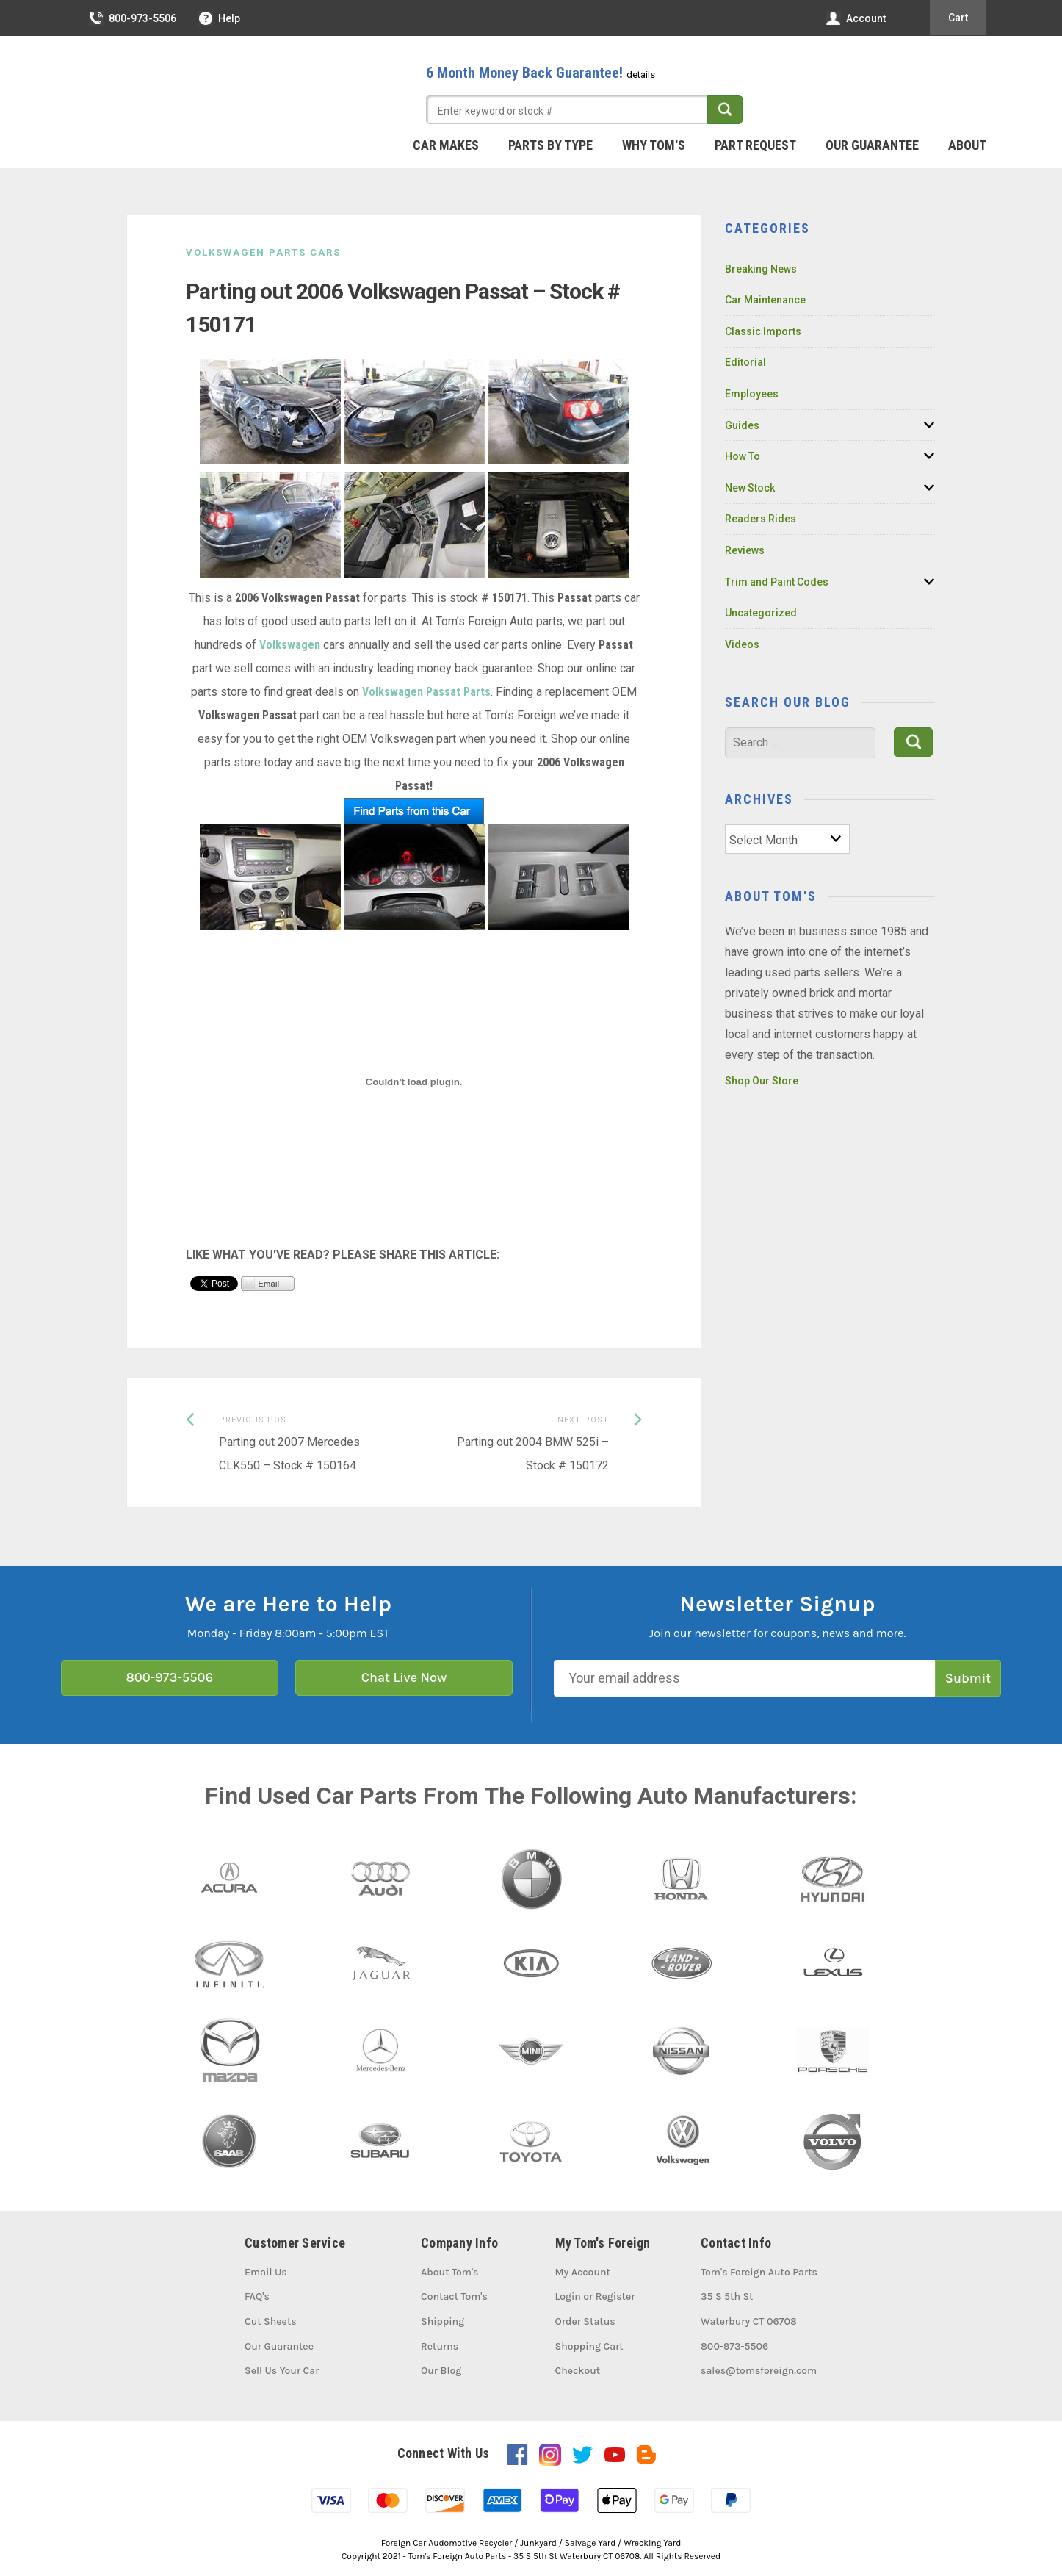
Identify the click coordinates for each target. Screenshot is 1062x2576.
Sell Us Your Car (282, 2370)
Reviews (745, 550)
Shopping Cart (589, 2346)
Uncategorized (761, 613)
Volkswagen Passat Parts (426, 692)
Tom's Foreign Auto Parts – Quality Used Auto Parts (186, 87)
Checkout (578, 2370)
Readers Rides (760, 519)
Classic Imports (763, 331)
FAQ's (257, 2296)
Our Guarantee (872, 145)
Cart (958, 18)
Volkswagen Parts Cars (263, 252)
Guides (742, 425)
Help (220, 18)
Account (856, 18)
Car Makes (446, 145)
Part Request (755, 145)
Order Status (585, 2321)
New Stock (750, 488)
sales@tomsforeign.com (759, 2370)
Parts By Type (550, 145)
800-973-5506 (133, 18)
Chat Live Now (404, 1677)
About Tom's (449, 2272)
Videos (742, 644)
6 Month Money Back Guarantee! (540, 73)
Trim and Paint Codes (776, 582)
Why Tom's (653, 145)
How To (742, 456)
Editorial (745, 362)
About (967, 145)
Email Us (266, 2272)
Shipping (442, 2321)
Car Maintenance (765, 300)
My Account (582, 2272)
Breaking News (761, 269)
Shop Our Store (761, 1081)
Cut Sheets (271, 2321)
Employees (752, 394)
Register (615, 2296)
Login (568, 2296)
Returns (439, 2346)
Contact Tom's (454, 2296)
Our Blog (441, 2370)
